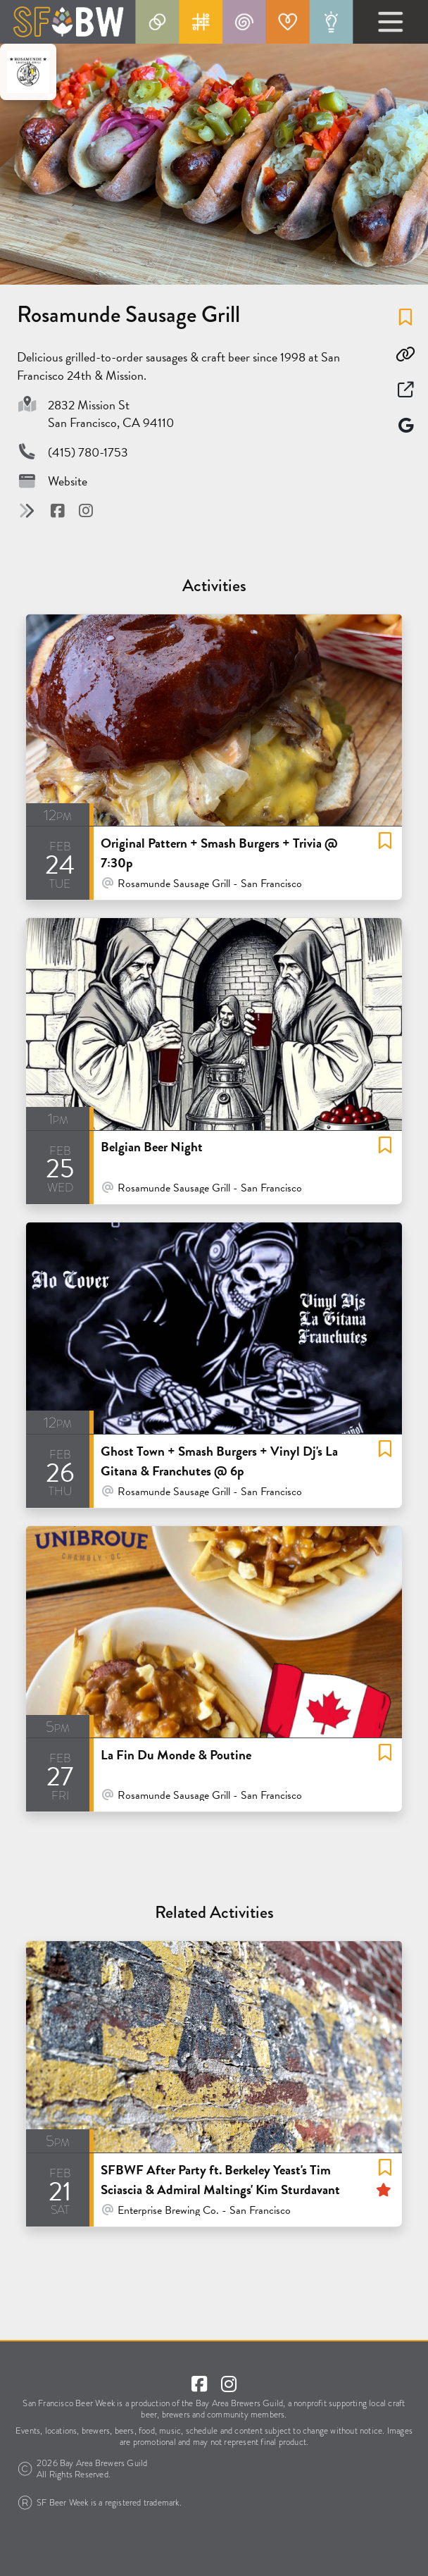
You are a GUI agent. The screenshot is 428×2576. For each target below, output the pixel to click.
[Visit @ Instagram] (86, 510)
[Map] (405, 425)
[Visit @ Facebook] (59, 510)
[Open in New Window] (405, 390)
